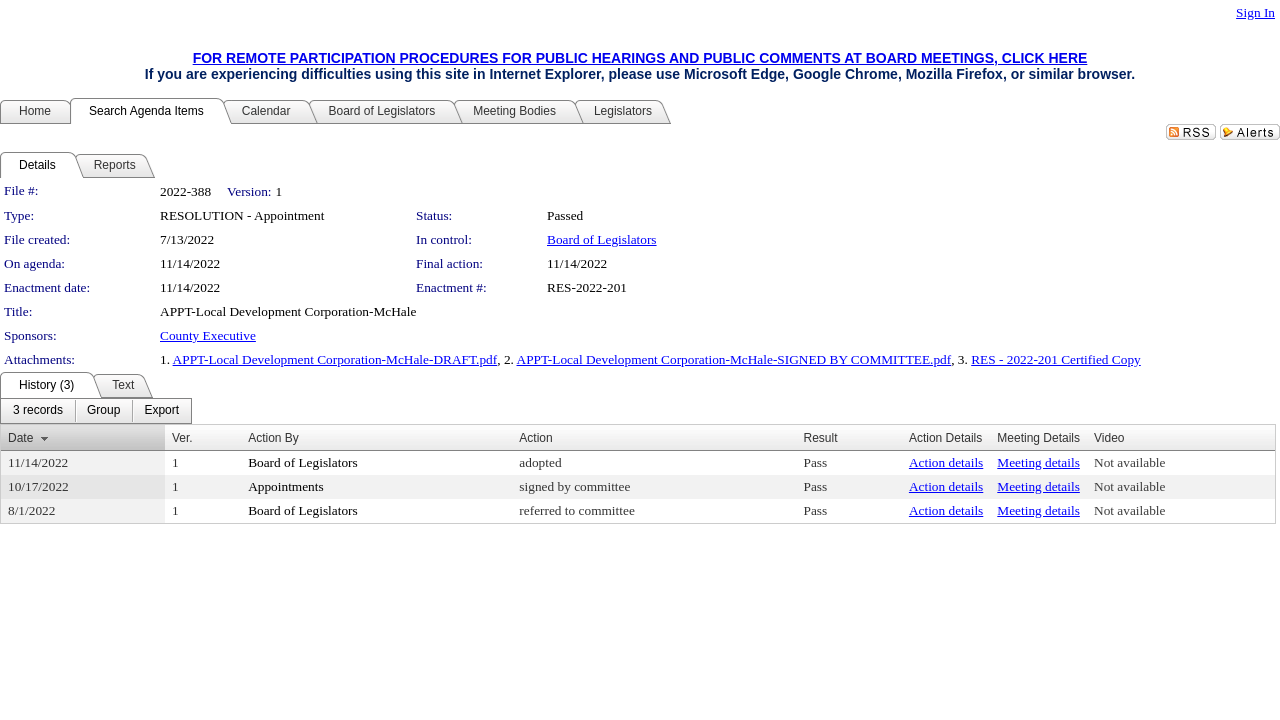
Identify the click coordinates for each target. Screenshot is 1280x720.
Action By (273, 438)
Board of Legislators (602, 239)
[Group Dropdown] (103, 411)
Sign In (1255, 12)
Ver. (182, 438)
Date (20, 438)
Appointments (286, 486)
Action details (946, 462)
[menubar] (96, 411)
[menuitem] (38, 411)
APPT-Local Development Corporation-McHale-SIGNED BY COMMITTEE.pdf (734, 359)
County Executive (208, 335)
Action (535, 438)
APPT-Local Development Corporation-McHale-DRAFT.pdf (335, 359)
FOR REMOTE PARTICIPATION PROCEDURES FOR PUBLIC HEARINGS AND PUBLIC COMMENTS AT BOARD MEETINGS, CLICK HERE (640, 58)
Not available (1129, 462)
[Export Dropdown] (161, 411)
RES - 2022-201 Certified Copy (1056, 359)
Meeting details (1038, 462)
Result (821, 438)
